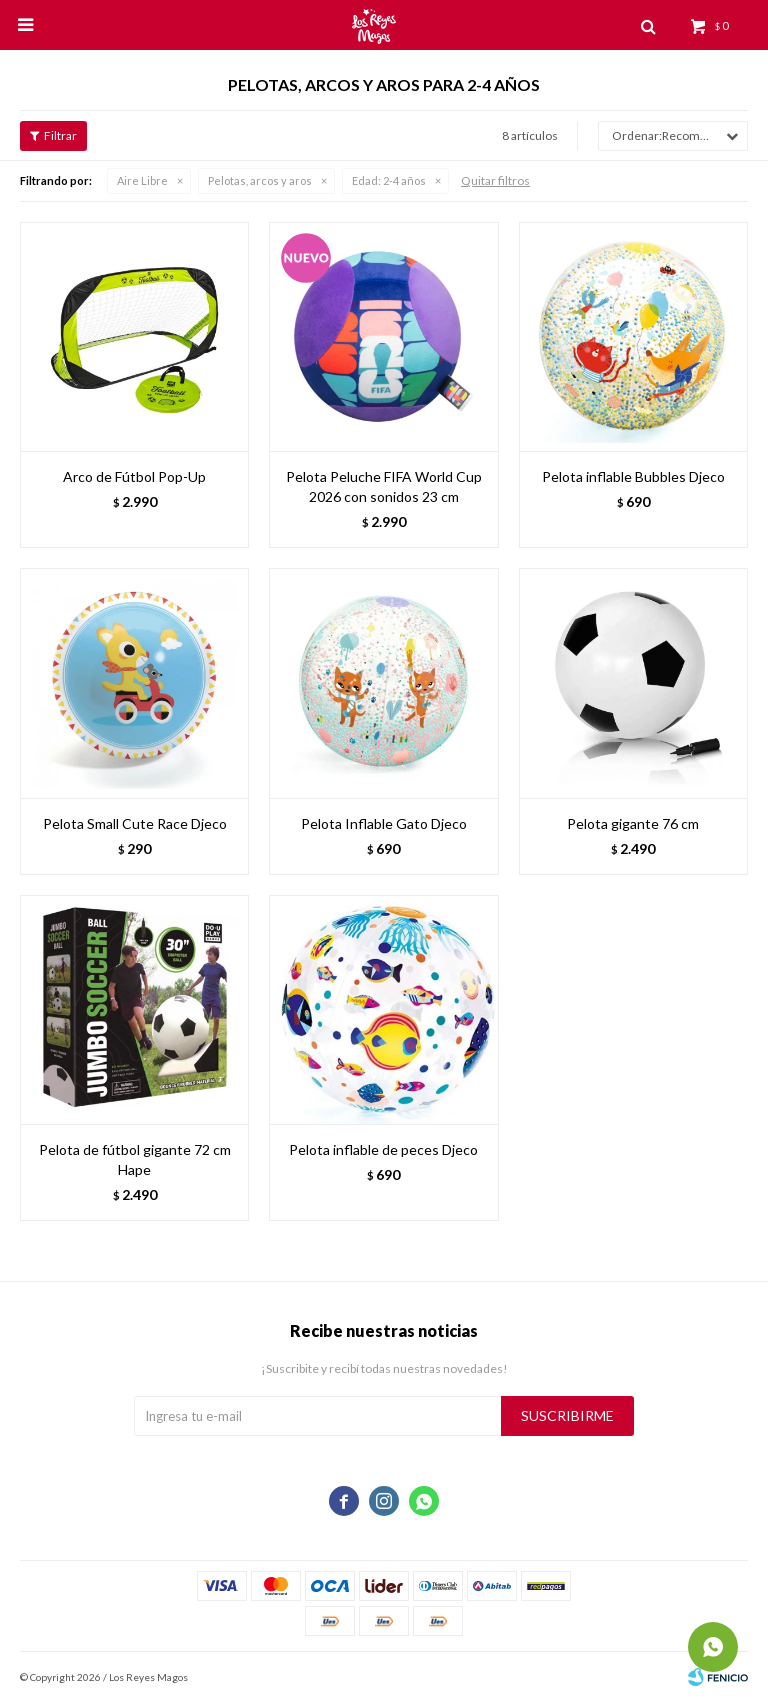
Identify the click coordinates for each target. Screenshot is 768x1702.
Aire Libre (142, 180)
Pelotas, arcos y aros (260, 180)
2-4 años (389, 180)
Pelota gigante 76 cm (633, 823)
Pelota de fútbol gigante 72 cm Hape (135, 1159)
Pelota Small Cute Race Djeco (135, 823)
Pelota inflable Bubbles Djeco (633, 476)
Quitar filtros (495, 180)
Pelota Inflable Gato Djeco (384, 823)
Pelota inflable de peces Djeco (383, 1149)
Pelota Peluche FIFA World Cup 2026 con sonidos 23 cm (384, 486)
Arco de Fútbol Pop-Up (134, 476)
